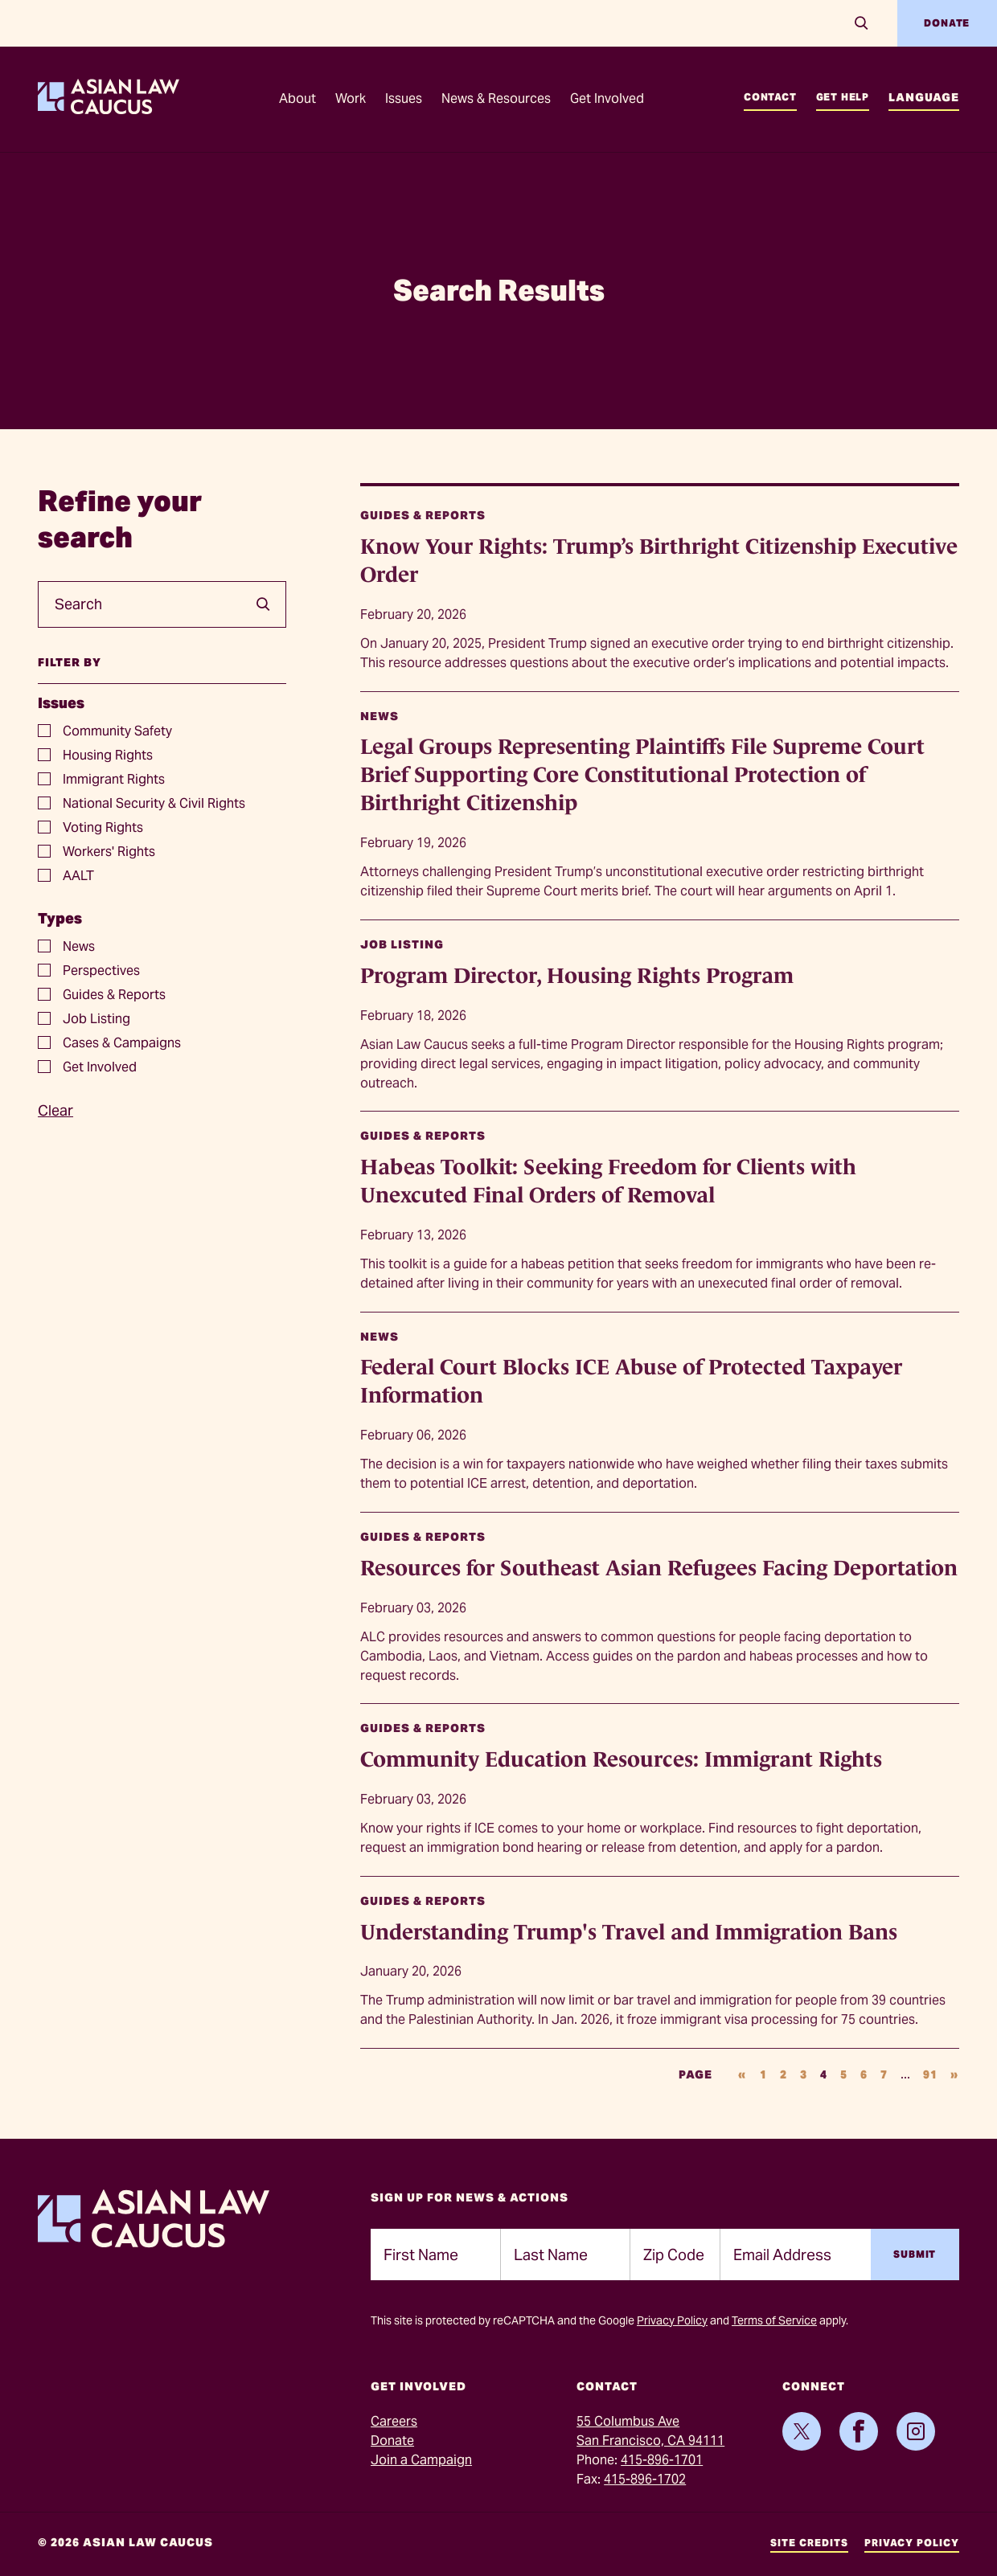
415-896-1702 (645, 2479)
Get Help (842, 97)
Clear (55, 1110)
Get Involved (607, 98)
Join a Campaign (421, 2459)
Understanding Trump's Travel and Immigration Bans (628, 1932)
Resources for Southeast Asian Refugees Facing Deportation (659, 1568)
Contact (770, 97)
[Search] (861, 23)
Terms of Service (774, 2320)
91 (930, 2074)
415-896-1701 (662, 2459)
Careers (394, 2421)
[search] (257, 604)
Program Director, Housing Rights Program (577, 976)
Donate (947, 23)
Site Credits (809, 2543)
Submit (914, 2254)
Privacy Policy (672, 2320)
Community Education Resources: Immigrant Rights (621, 1759)
